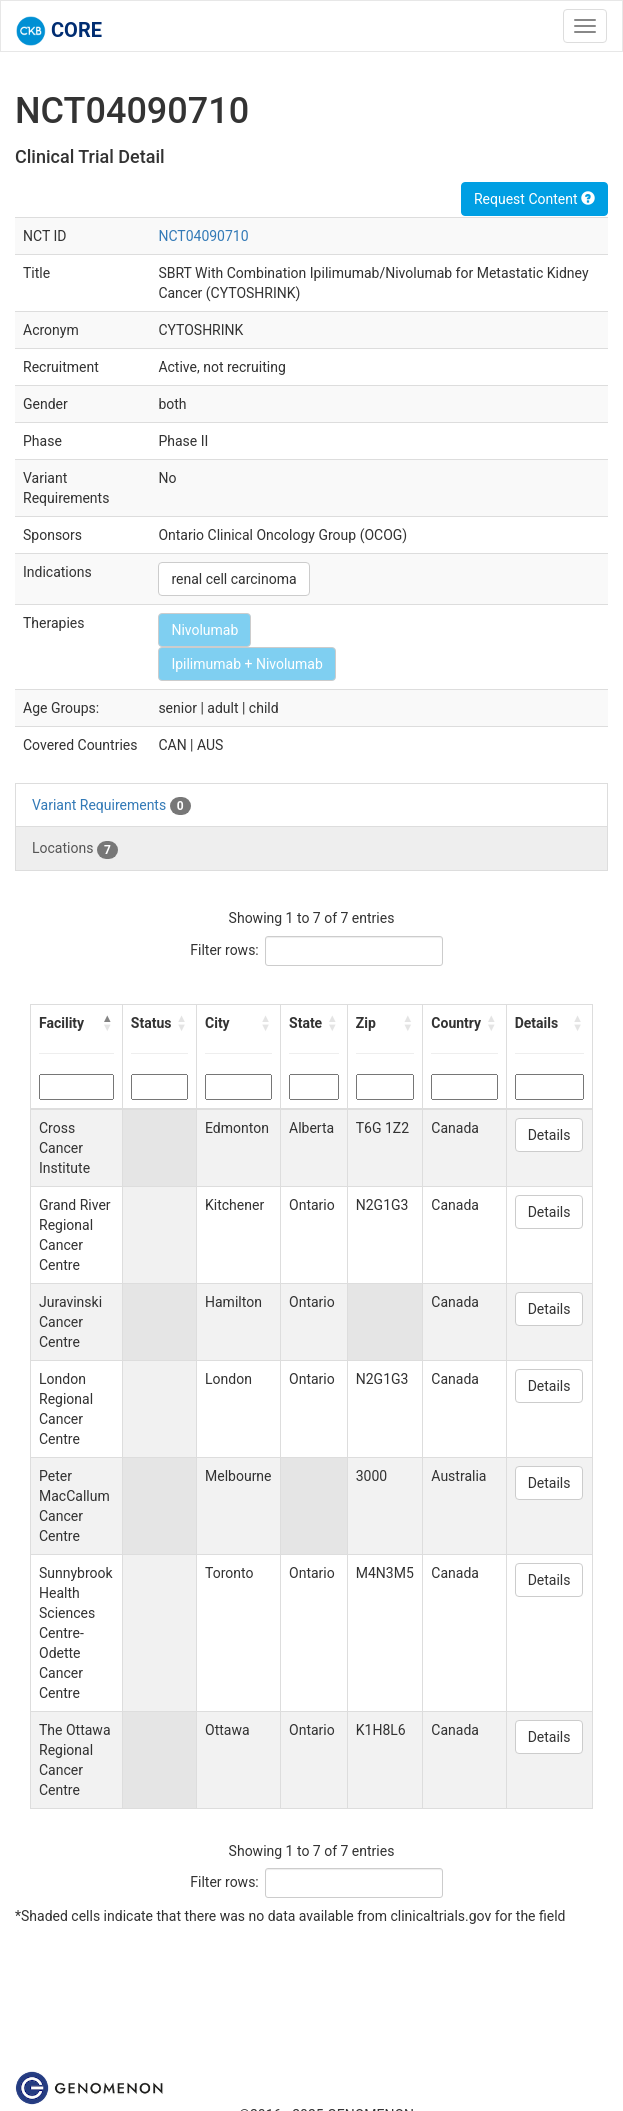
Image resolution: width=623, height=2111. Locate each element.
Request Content (534, 199)
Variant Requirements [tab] (111, 806)
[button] (108, 1023)
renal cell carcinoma (233, 579)
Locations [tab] (75, 849)
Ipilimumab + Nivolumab (246, 664)
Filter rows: (224, 950)
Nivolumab (204, 630)
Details (549, 1135)
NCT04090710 (203, 236)
